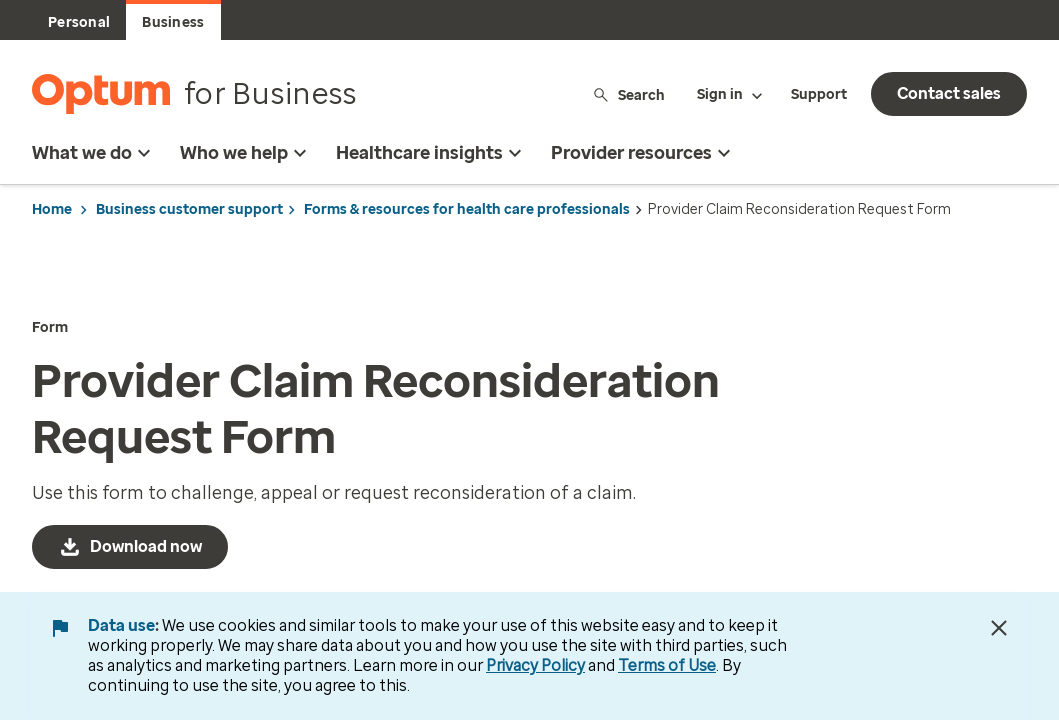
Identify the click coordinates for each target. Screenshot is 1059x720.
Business (173, 22)
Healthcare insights (431, 153)
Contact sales (949, 93)
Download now (146, 546)
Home (52, 209)
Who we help (246, 153)
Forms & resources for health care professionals (467, 209)
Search (628, 94)
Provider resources (643, 153)
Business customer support (189, 209)
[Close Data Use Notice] (999, 628)
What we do (94, 153)
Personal (79, 22)
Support (819, 94)
